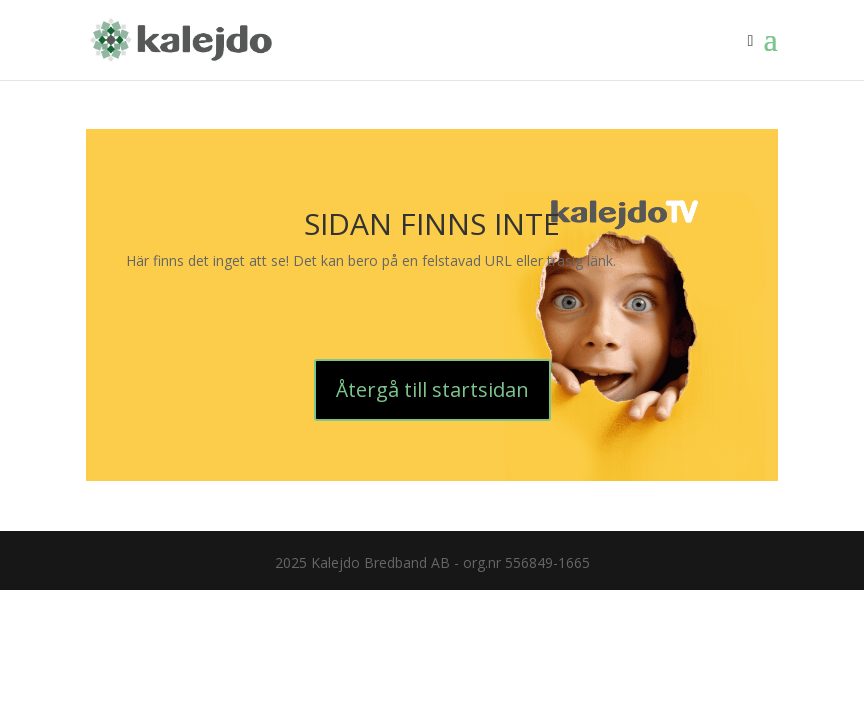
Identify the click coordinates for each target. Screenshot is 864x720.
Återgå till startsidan (432, 389)
